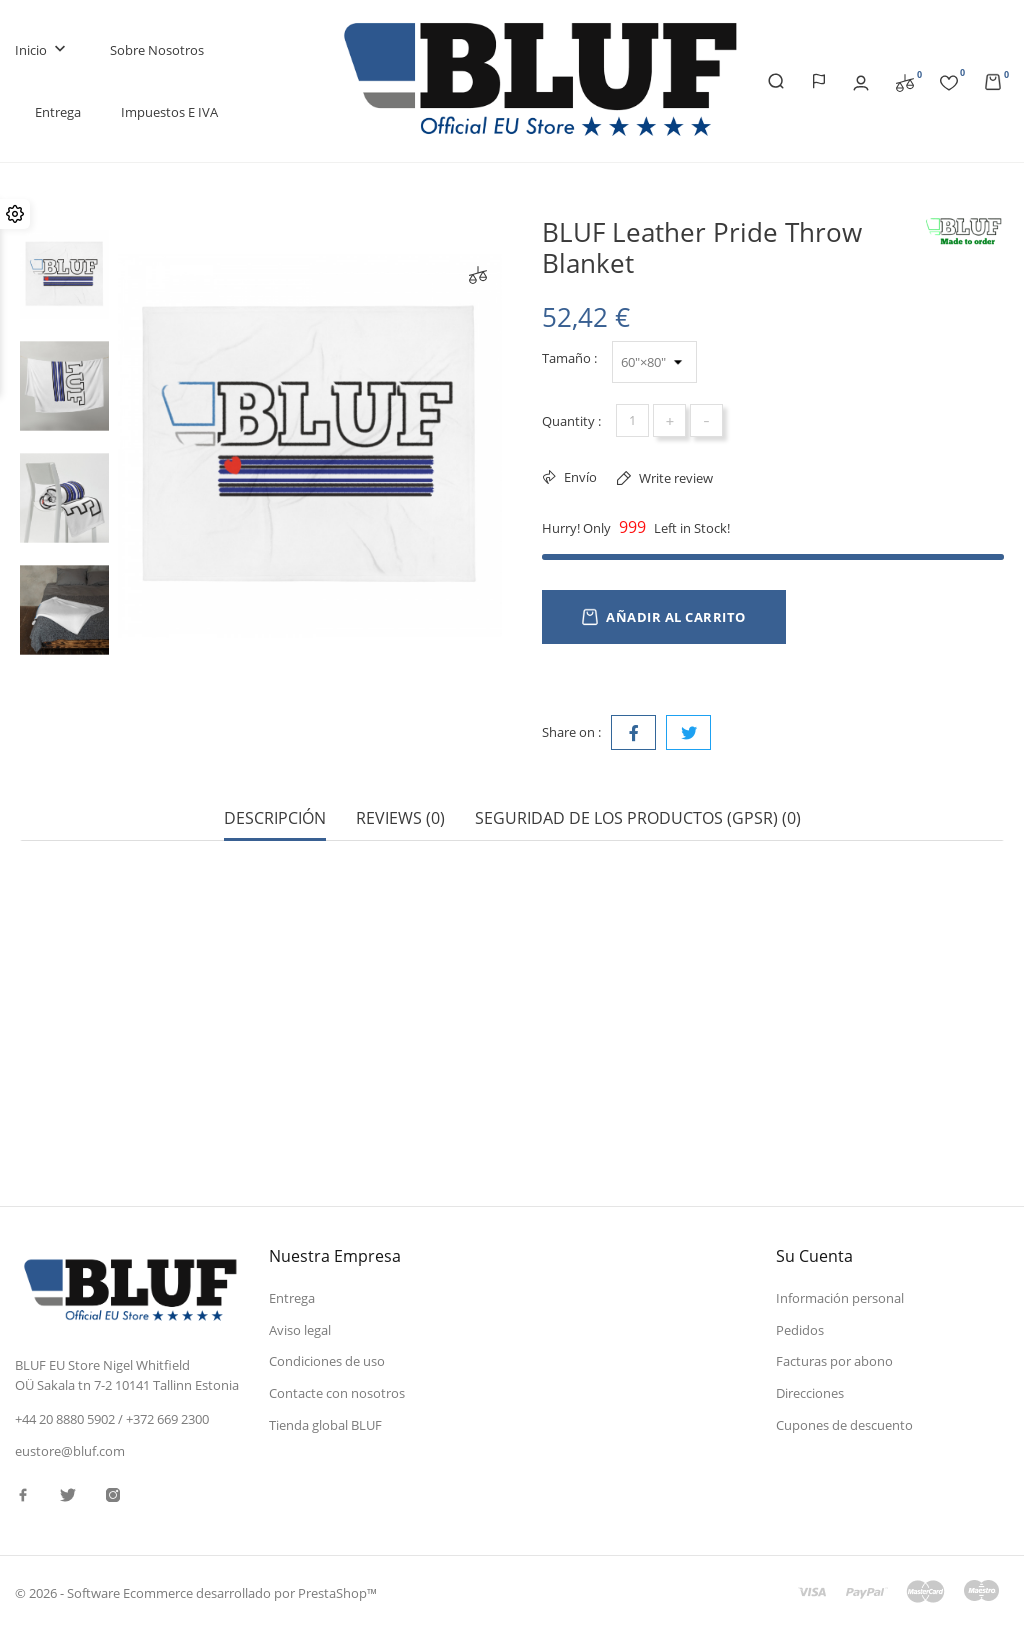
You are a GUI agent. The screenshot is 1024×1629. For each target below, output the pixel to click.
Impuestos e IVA (169, 112)
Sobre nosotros (157, 50)
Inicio (42, 50)
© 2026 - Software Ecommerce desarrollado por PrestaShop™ (196, 1593)
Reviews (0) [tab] (400, 818)
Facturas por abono (834, 1361)
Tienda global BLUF (325, 1425)
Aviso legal (300, 1330)
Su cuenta (814, 1256)
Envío (579, 477)
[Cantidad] (632, 420)
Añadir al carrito (664, 617)
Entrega (58, 112)
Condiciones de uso (327, 1361)
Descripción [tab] (275, 818)
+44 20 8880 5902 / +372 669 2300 (112, 1419)
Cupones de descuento (844, 1425)
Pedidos (800, 1330)
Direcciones (810, 1393)
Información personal (840, 1298)
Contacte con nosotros (337, 1393)
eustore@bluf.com (70, 1451)
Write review (674, 478)
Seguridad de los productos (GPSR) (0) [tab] (638, 818)
